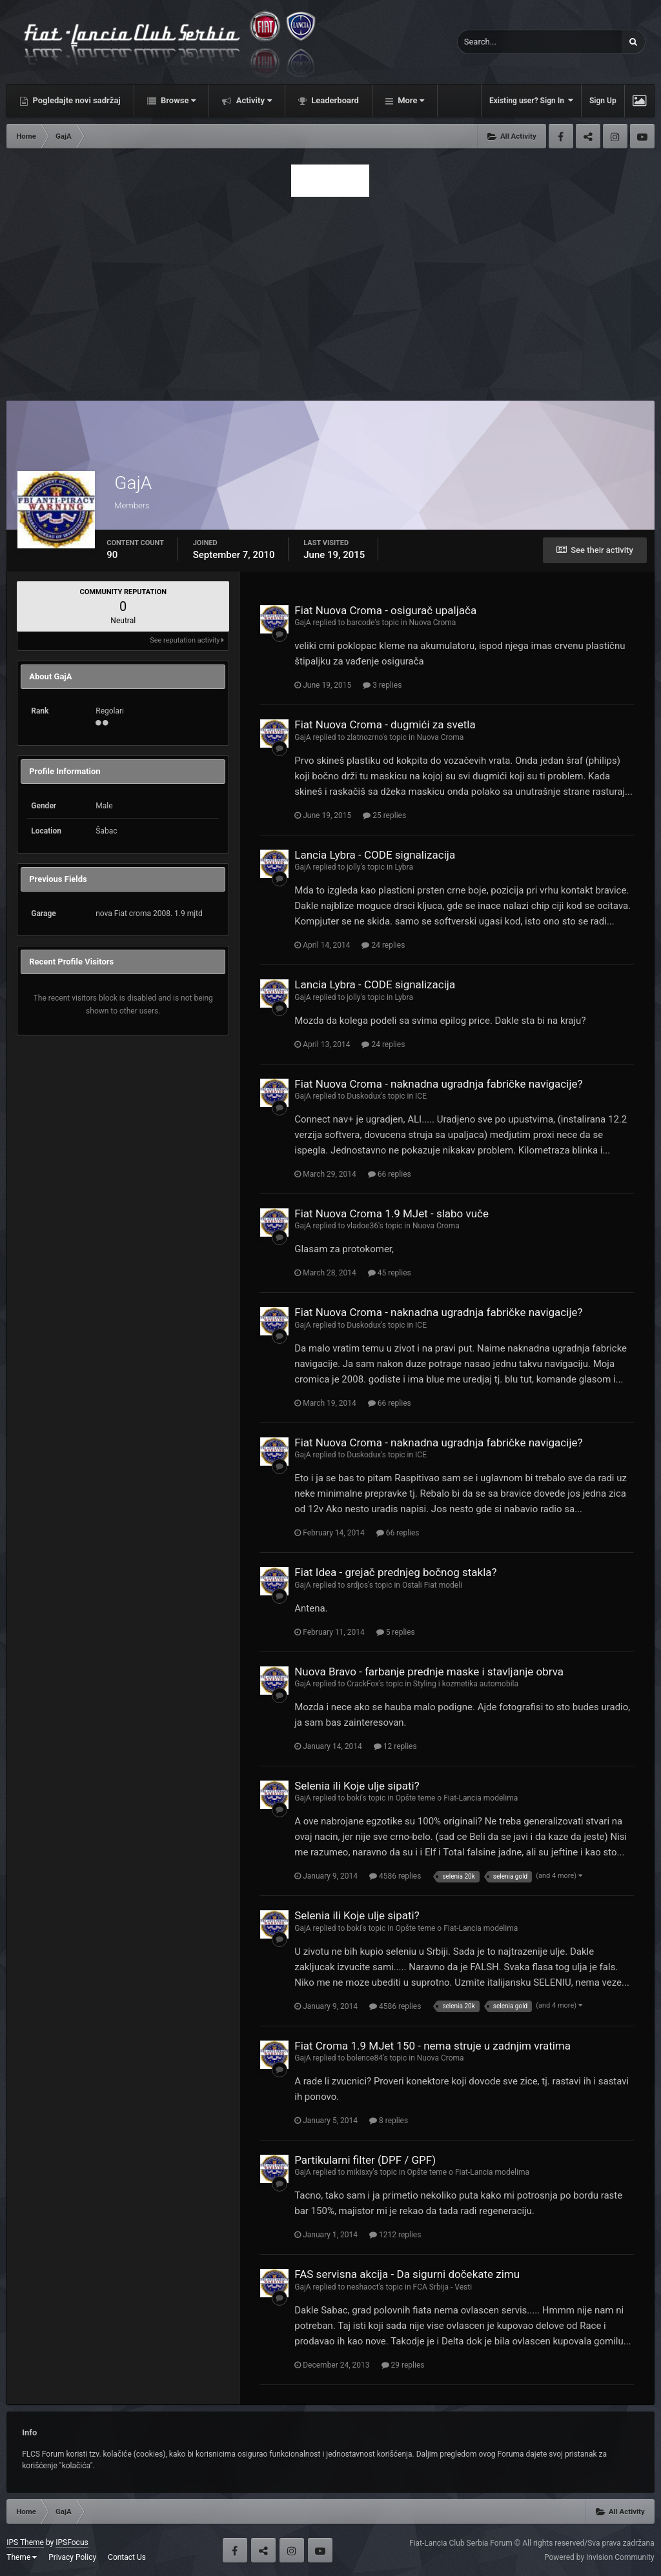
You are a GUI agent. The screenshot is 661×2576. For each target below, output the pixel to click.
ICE (421, 1096)
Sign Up (602, 100)
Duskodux (364, 1096)
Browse (177, 100)
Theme (21, 2557)
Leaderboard (334, 100)
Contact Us (127, 2557)
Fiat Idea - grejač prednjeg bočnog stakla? (395, 1572)
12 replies (395, 1746)
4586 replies (395, 1876)
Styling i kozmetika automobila (465, 1683)
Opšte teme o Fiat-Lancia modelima (457, 1797)
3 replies (382, 685)
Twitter (588, 136)
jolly (353, 867)
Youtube (642, 136)
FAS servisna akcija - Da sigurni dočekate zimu (407, 2274)
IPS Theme (25, 2542)
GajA (302, 622)
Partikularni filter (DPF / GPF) (365, 2159)
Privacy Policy (72, 2557)
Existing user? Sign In (531, 100)
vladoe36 (362, 1225)
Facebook (561, 136)
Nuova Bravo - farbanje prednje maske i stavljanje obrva (429, 1671)
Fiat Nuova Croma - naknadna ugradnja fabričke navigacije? (438, 1083)
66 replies (389, 1174)
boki (354, 1797)
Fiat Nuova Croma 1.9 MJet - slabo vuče (391, 1213)
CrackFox (363, 1683)
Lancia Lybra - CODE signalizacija (374, 854)
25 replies (384, 815)
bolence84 (365, 2057)
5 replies (395, 1632)
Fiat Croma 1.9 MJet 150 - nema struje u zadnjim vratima (432, 2045)
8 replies (388, 2120)
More (410, 100)
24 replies (383, 945)
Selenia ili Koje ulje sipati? (357, 1785)
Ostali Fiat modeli (432, 1585)
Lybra (403, 867)
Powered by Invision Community (599, 2557)
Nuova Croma (432, 622)
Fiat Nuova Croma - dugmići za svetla (384, 724)
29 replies (403, 2365)
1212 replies (395, 2234)
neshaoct (362, 2286)
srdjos (357, 1585)
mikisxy (359, 2172)
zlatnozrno (364, 737)
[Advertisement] (330, 295)
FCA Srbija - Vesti (443, 2286)
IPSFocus (72, 2542)
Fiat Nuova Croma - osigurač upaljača (385, 610)
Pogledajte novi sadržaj (75, 100)
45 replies (389, 1272)
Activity (253, 100)
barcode (360, 622)
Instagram (615, 136)
